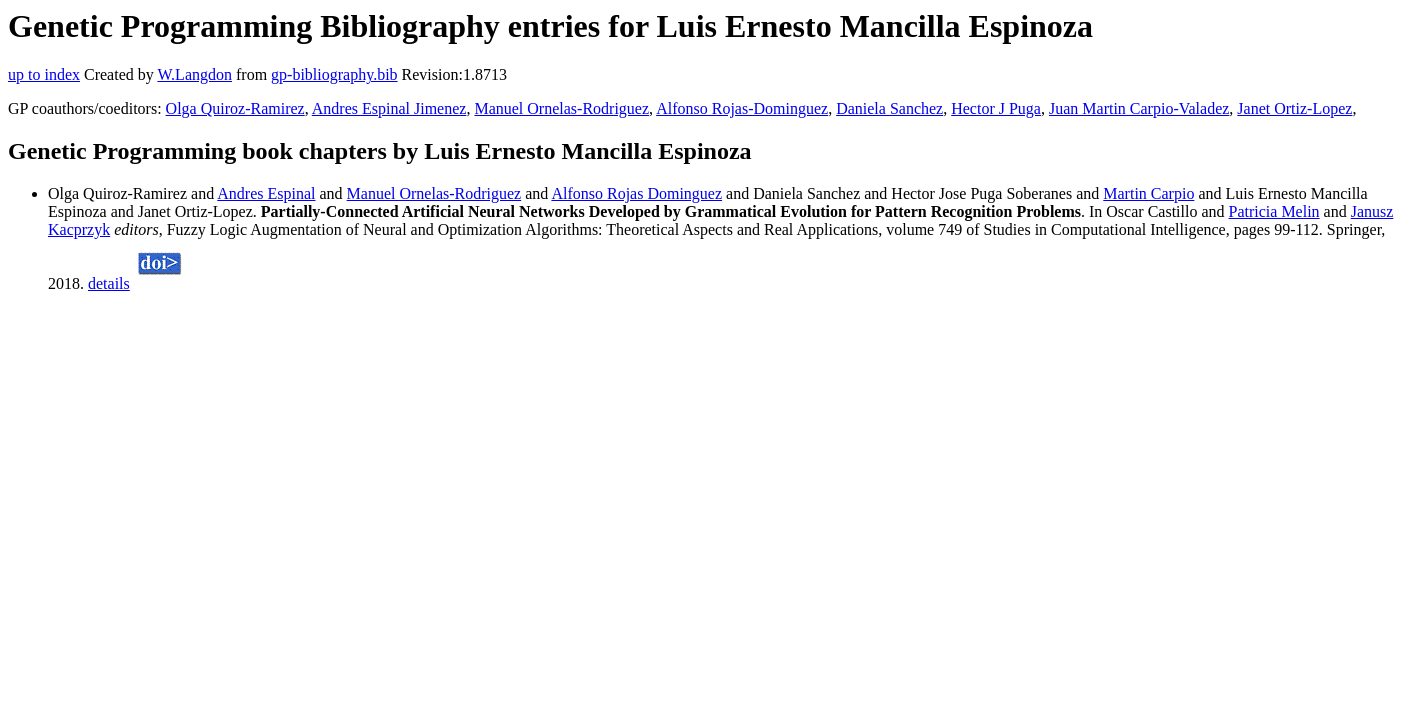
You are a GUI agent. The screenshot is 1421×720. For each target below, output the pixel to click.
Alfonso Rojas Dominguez (636, 193)
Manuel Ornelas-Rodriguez (561, 108)
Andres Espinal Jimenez (389, 108)
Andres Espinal (266, 193)
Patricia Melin (1274, 211)
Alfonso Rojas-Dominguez (742, 108)
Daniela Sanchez (889, 108)
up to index (44, 74)
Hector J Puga (996, 108)
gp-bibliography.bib (334, 74)
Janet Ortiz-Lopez (1294, 108)
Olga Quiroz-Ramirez (235, 108)
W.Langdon (194, 74)
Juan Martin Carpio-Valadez (1139, 108)
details (109, 283)
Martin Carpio (1148, 193)
